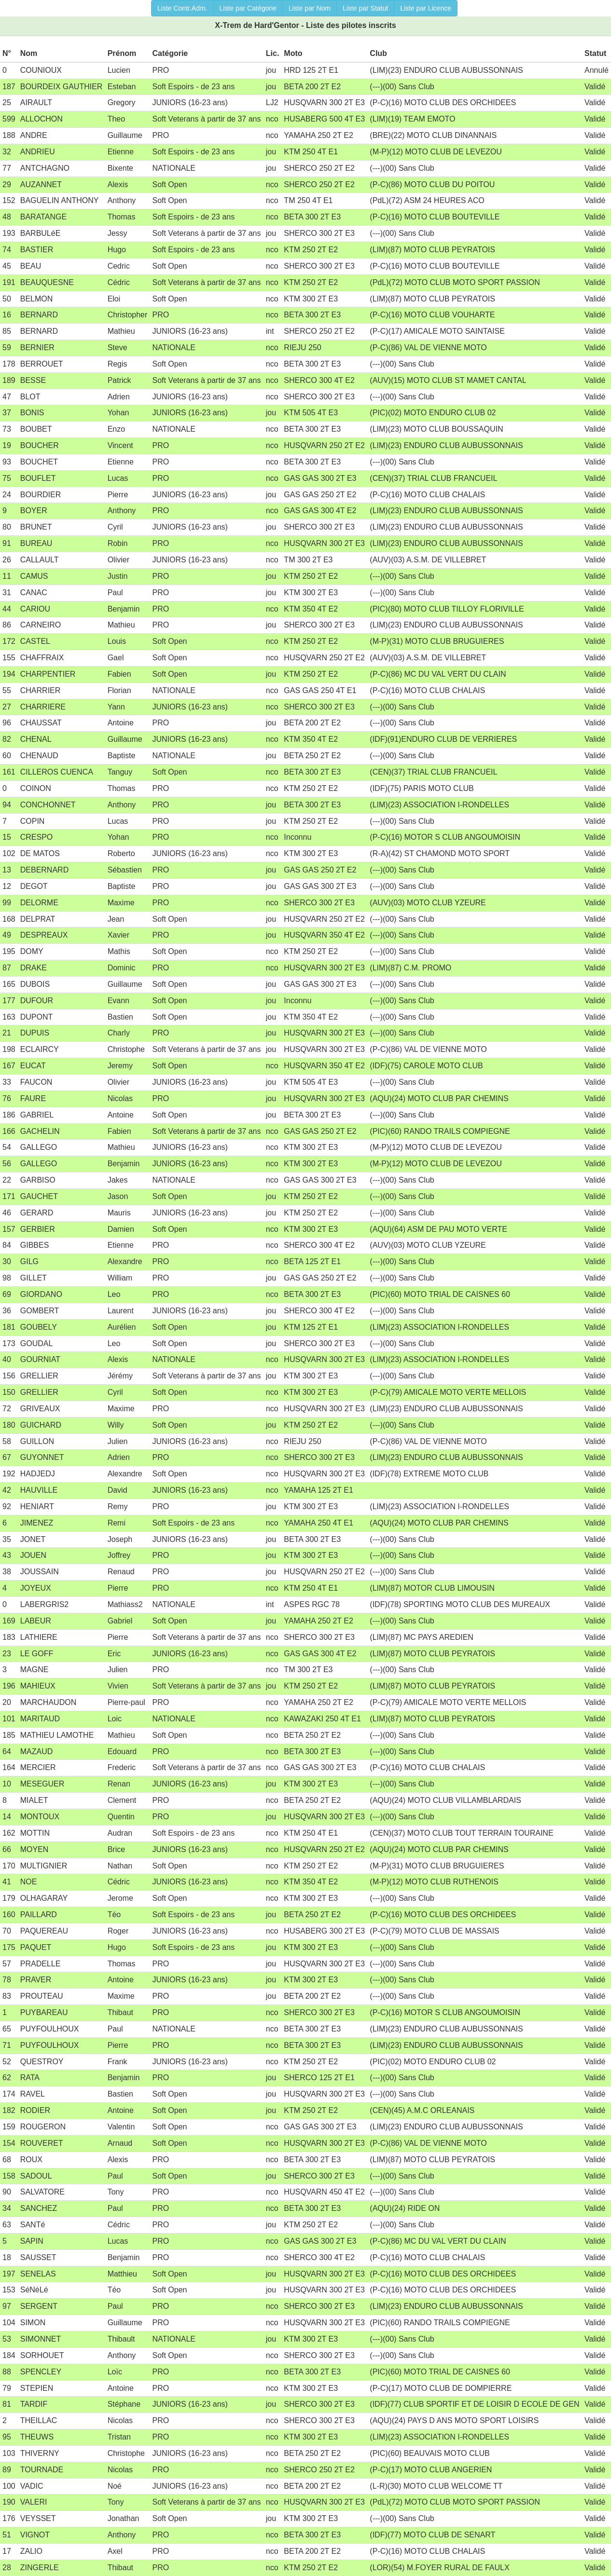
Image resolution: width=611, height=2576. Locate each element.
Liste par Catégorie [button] (248, 8)
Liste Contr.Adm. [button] (182, 8)
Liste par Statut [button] (365, 8)
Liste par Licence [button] (425, 8)
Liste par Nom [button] (310, 8)
